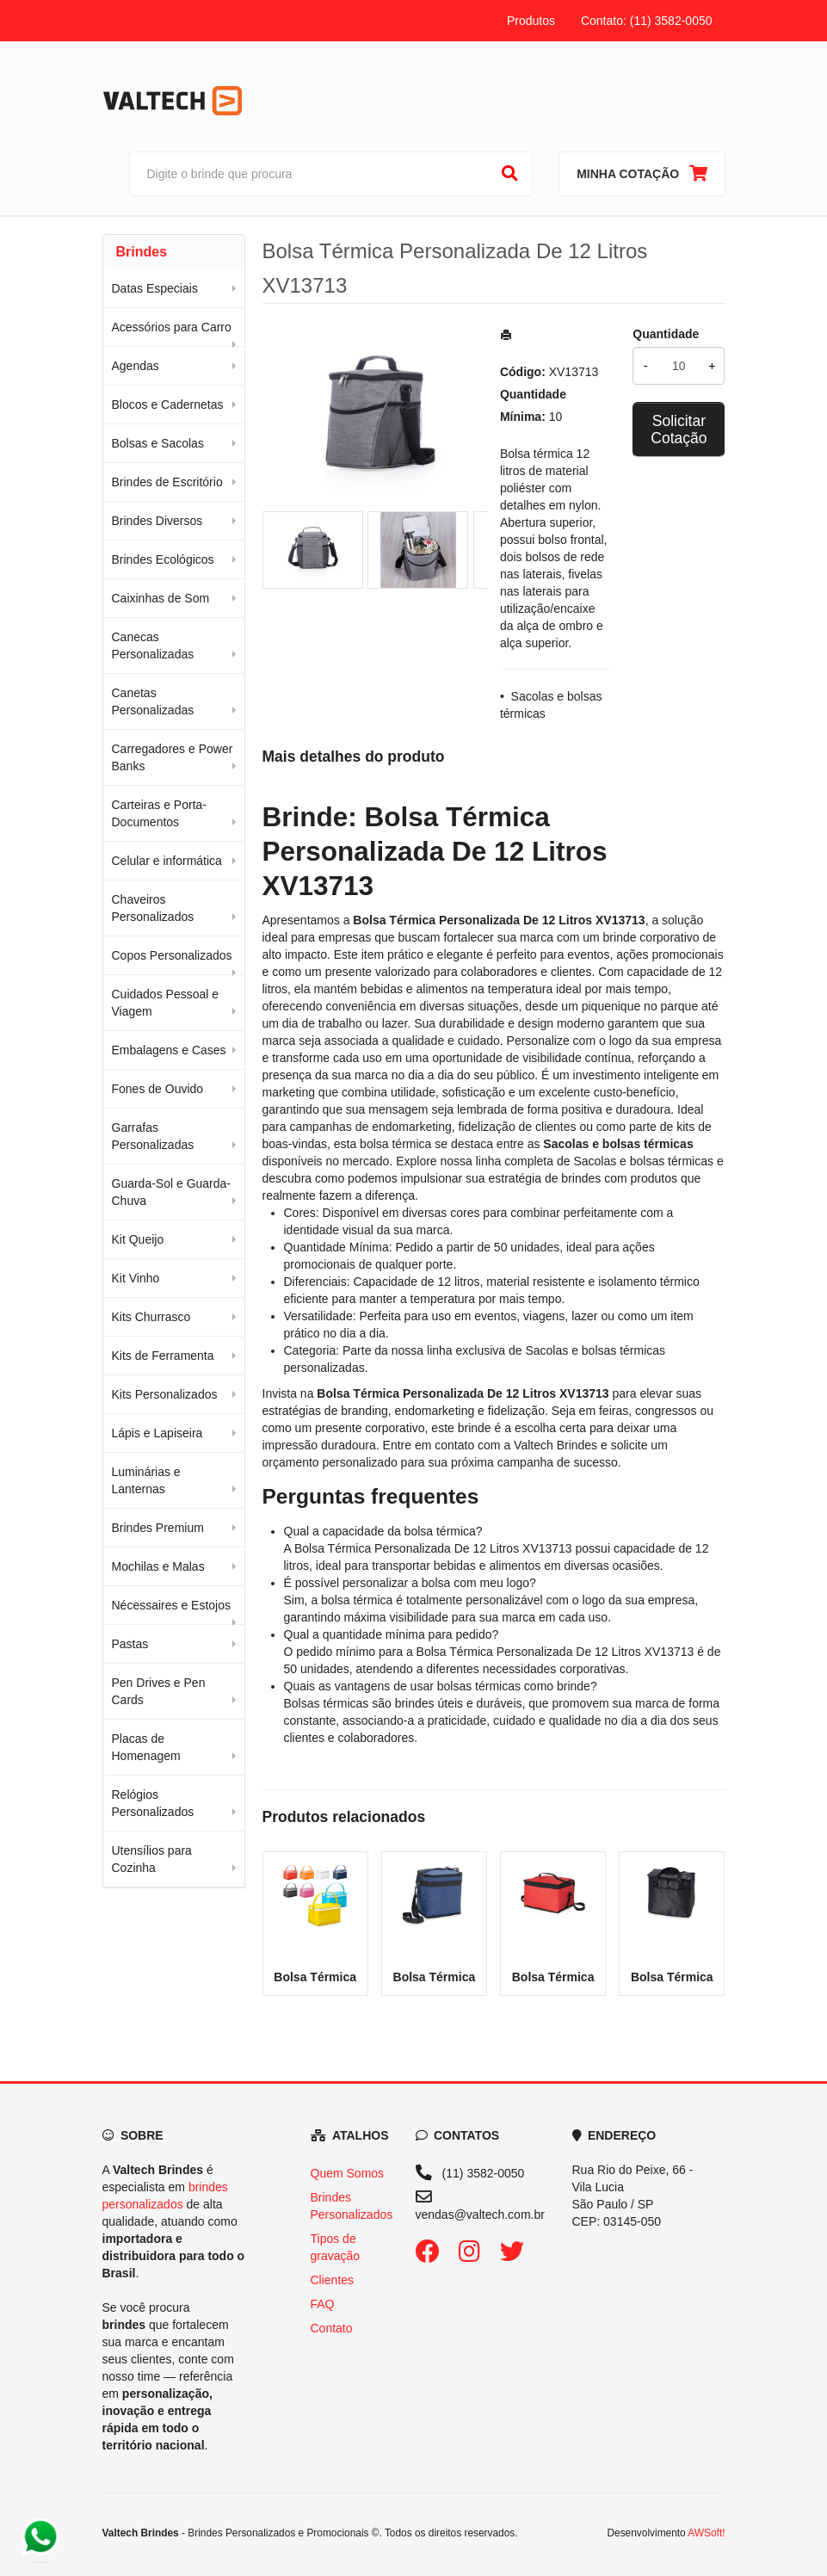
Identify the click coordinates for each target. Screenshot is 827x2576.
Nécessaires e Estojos (171, 1605)
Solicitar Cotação (679, 429)
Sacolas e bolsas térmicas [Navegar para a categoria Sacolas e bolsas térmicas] (643, 1161)
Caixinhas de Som (161, 598)
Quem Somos (348, 2173)
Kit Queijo (138, 1239)
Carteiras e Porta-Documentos (159, 813)
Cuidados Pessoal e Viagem (165, 1002)
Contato (332, 2328)
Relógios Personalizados (153, 1803)
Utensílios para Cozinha (152, 1859)
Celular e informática (167, 861)
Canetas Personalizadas (153, 701)
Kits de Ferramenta (163, 1355)
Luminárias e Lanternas (146, 1480)
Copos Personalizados (172, 955)
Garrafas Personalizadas (153, 1136)
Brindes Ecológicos (163, 559)
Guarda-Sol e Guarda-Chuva (171, 1192)
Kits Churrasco (151, 1317)
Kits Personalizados (165, 1394)
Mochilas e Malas (158, 1566)
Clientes (333, 2280)
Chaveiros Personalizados (153, 908)
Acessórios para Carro (171, 327)
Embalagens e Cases (169, 1050)
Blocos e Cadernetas (168, 404)
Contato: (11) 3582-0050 (647, 21)
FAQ (323, 2304)
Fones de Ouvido (158, 1089)
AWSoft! (706, 2533)
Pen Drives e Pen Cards (159, 1691)
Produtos (531, 21)
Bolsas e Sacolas (158, 443)
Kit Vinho (136, 1278)
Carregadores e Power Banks (172, 757)
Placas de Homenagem (146, 1747)
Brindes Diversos (157, 521)
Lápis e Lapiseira (157, 1433)
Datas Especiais (155, 288)
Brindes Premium (158, 1528)
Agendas (135, 366)
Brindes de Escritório (167, 482)
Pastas (130, 1644)
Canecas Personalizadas (153, 645)
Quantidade (666, 334)
